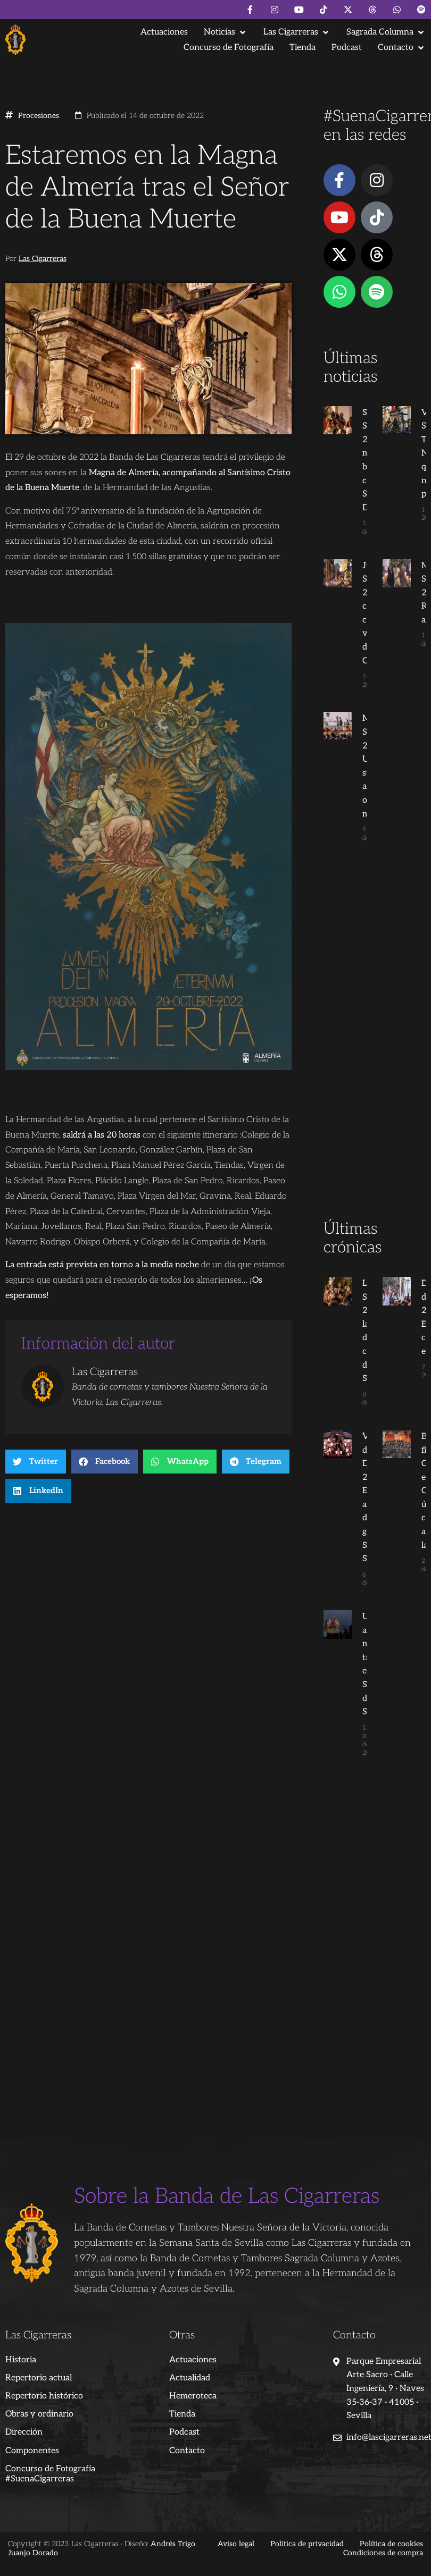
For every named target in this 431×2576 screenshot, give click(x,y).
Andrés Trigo (173, 2522)
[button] (225, 32)
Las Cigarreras (43, 259)
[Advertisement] (372, 1050)
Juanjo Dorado (33, 2531)
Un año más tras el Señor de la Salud (354, 1658)
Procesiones (38, 116)
